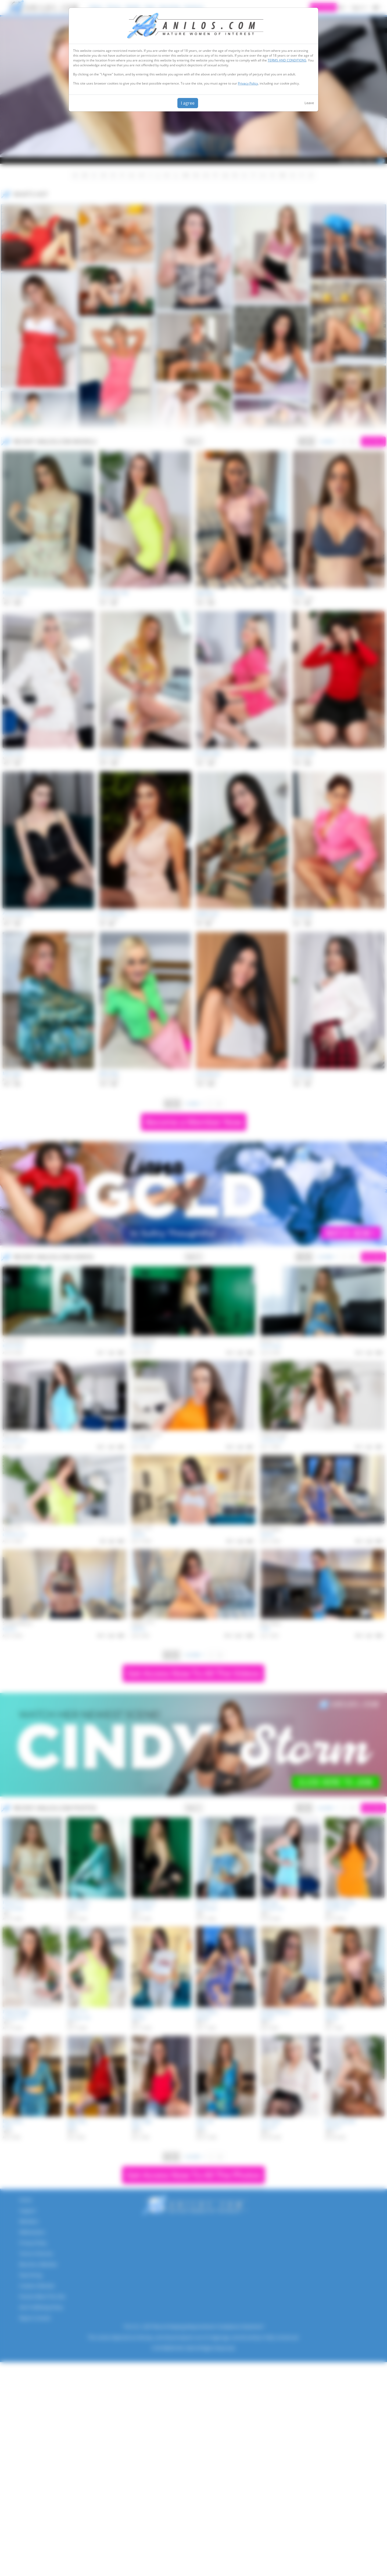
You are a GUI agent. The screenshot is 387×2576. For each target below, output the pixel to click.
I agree (188, 103)
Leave (309, 102)
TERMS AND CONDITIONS (287, 60)
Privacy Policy (248, 83)
